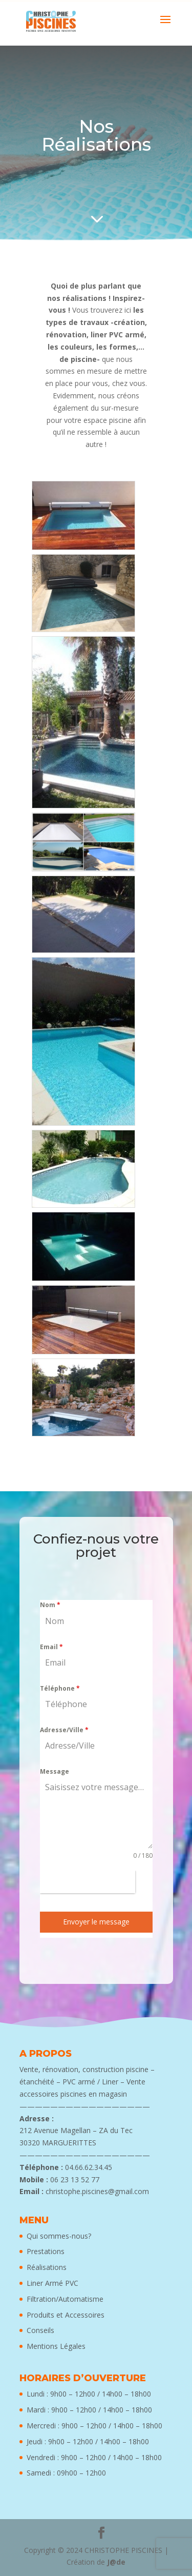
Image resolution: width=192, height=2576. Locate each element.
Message (54, 1771)
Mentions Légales (56, 2346)
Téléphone (60, 1688)
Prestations (46, 2251)
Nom (50, 1604)
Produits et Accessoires (65, 2315)
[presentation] (87, 1882)
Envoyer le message (96, 1921)
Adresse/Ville (64, 1730)
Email (51, 1646)
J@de (116, 2562)
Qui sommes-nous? (59, 2236)
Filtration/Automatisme (65, 2299)
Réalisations (47, 2267)
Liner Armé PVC (52, 2283)
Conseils (40, 2330)
